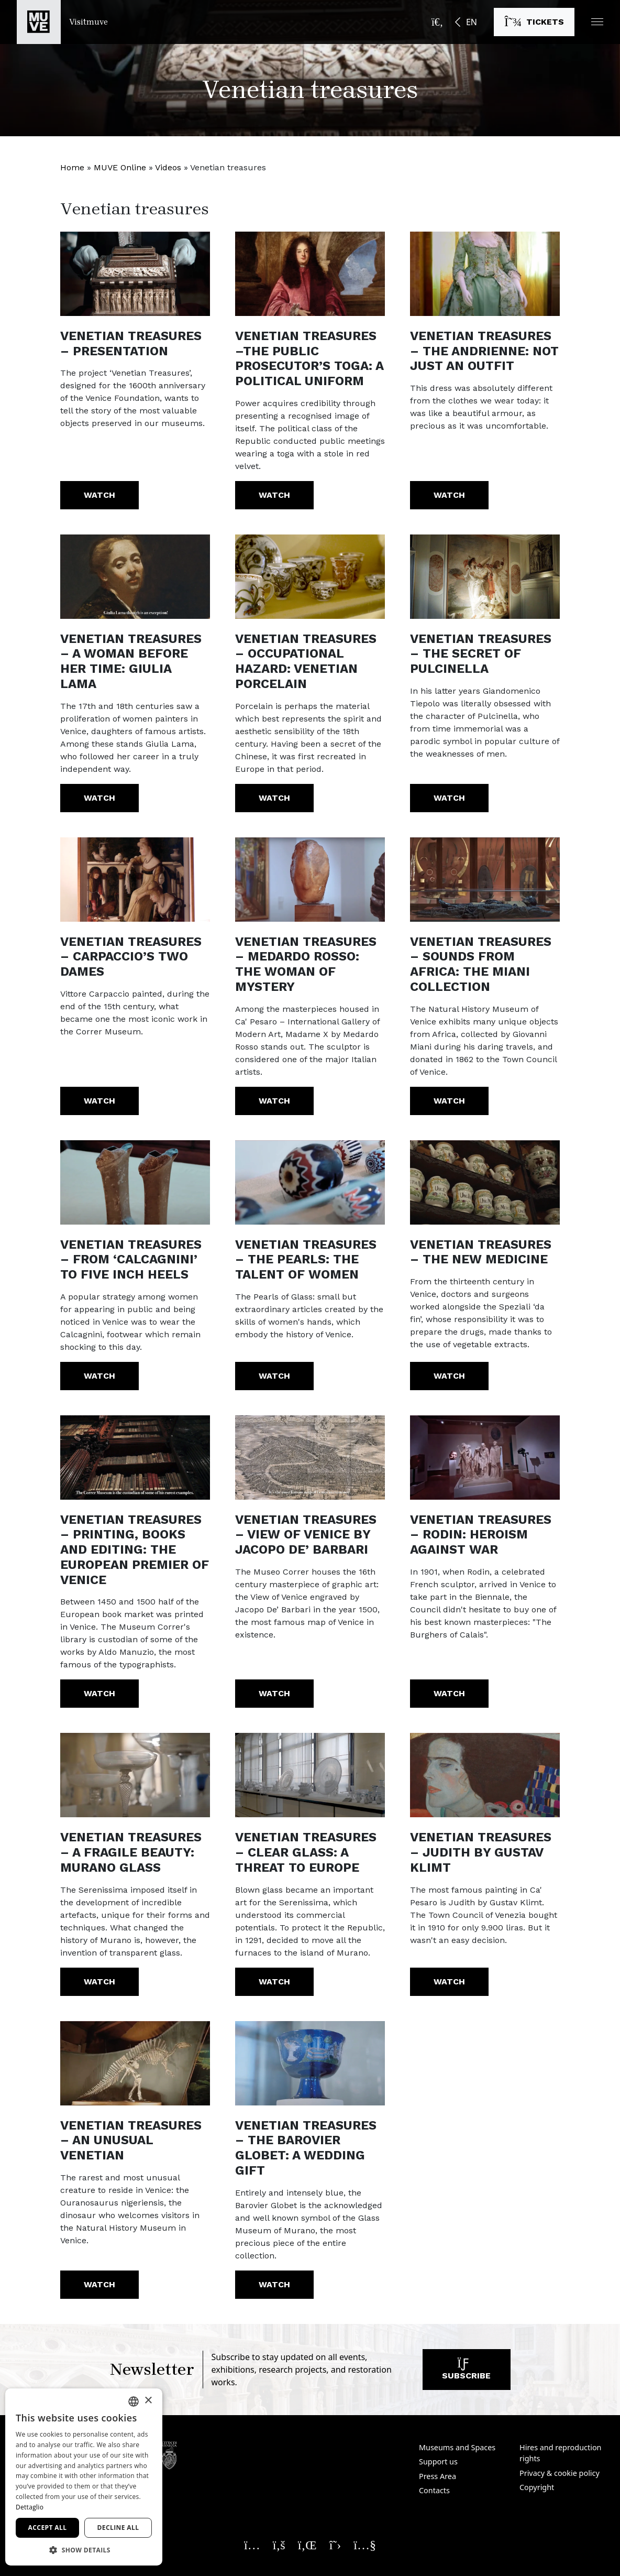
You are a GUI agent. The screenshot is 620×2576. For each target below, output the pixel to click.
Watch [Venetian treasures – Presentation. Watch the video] (99, 495)
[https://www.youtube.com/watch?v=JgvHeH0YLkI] (135, 274)
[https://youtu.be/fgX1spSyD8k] (310, 2063)
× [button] (148, 2401)
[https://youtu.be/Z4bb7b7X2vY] (310, 274)
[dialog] (83, 2477)
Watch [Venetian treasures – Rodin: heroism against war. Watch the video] (449, 1693)
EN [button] (471, 22)
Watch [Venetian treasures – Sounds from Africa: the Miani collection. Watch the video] (449, 1101)
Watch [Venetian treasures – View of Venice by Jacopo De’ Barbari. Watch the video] (274, 1693)
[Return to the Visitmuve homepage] (62, 22)
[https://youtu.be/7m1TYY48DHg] (135, 2063)
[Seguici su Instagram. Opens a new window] (252, 2544)
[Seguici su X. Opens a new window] (335, 2544)
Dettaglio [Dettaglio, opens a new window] (29, 2507)
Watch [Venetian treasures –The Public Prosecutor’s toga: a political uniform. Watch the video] (274, 495)
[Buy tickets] (534, 22)
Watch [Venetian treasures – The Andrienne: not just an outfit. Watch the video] (449, 495)
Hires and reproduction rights (560, 2453)
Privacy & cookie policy (559, 2473)
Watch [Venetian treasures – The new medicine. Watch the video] (449, 1376)
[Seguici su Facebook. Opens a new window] (279, 2544)
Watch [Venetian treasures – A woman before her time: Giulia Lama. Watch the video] (99, 798)
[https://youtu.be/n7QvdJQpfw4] (485, 1457)
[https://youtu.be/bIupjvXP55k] (485, 1775)
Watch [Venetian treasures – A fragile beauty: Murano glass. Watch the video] (99, 1981)
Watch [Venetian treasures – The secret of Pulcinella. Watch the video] (449, 798)
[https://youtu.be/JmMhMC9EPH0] (135, 1457)
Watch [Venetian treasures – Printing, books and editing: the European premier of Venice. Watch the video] (99, 1693)
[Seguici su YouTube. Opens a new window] (364, 2544)
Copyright (536, 2487)
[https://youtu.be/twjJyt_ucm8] (485, 1182)
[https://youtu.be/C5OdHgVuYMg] (485, 274)
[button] (597, 21)
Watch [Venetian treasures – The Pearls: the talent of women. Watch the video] (274, 1376)
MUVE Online (120, 167)
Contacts (434, 2490)
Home (72, 167)
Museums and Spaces (457, 2447)
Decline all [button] (118, 2527)
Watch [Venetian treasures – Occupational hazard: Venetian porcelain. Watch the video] (274, 798)
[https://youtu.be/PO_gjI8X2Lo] (485, 576)
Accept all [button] (47, 2527)
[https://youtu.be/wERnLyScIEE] (135, 1775)
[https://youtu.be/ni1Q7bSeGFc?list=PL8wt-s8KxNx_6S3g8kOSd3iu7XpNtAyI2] (310, 879)
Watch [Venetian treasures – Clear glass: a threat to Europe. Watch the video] (274, 1981)
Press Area (437, 2476)
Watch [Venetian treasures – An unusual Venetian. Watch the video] (99, 2284)
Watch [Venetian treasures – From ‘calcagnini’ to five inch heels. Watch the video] (99, 1376)
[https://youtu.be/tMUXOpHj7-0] (310, 1457)
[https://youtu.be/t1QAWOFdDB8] (135, 576)
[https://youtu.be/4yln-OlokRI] (310, 576)
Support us (438, 2461)
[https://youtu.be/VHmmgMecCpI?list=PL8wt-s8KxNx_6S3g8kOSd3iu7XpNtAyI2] (310, 1182)
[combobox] (133, 2401)
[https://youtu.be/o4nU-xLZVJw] (310, 1775)
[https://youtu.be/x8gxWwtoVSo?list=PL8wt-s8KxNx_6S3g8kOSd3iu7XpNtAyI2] (135, 1182)
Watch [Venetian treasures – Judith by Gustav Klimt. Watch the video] (449, 1981)
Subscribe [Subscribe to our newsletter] (466, 2372)
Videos (168, 167)
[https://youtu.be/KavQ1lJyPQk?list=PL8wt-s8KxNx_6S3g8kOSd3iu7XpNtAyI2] (485, 879)
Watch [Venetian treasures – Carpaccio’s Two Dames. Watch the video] (99, 1101)
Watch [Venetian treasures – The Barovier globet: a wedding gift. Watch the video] (274, 2284)
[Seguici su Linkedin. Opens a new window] (307, 2544)
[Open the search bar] (437, 22)
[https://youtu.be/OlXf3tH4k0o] (135, 879)
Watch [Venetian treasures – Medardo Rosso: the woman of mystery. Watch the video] (274, 1101)
